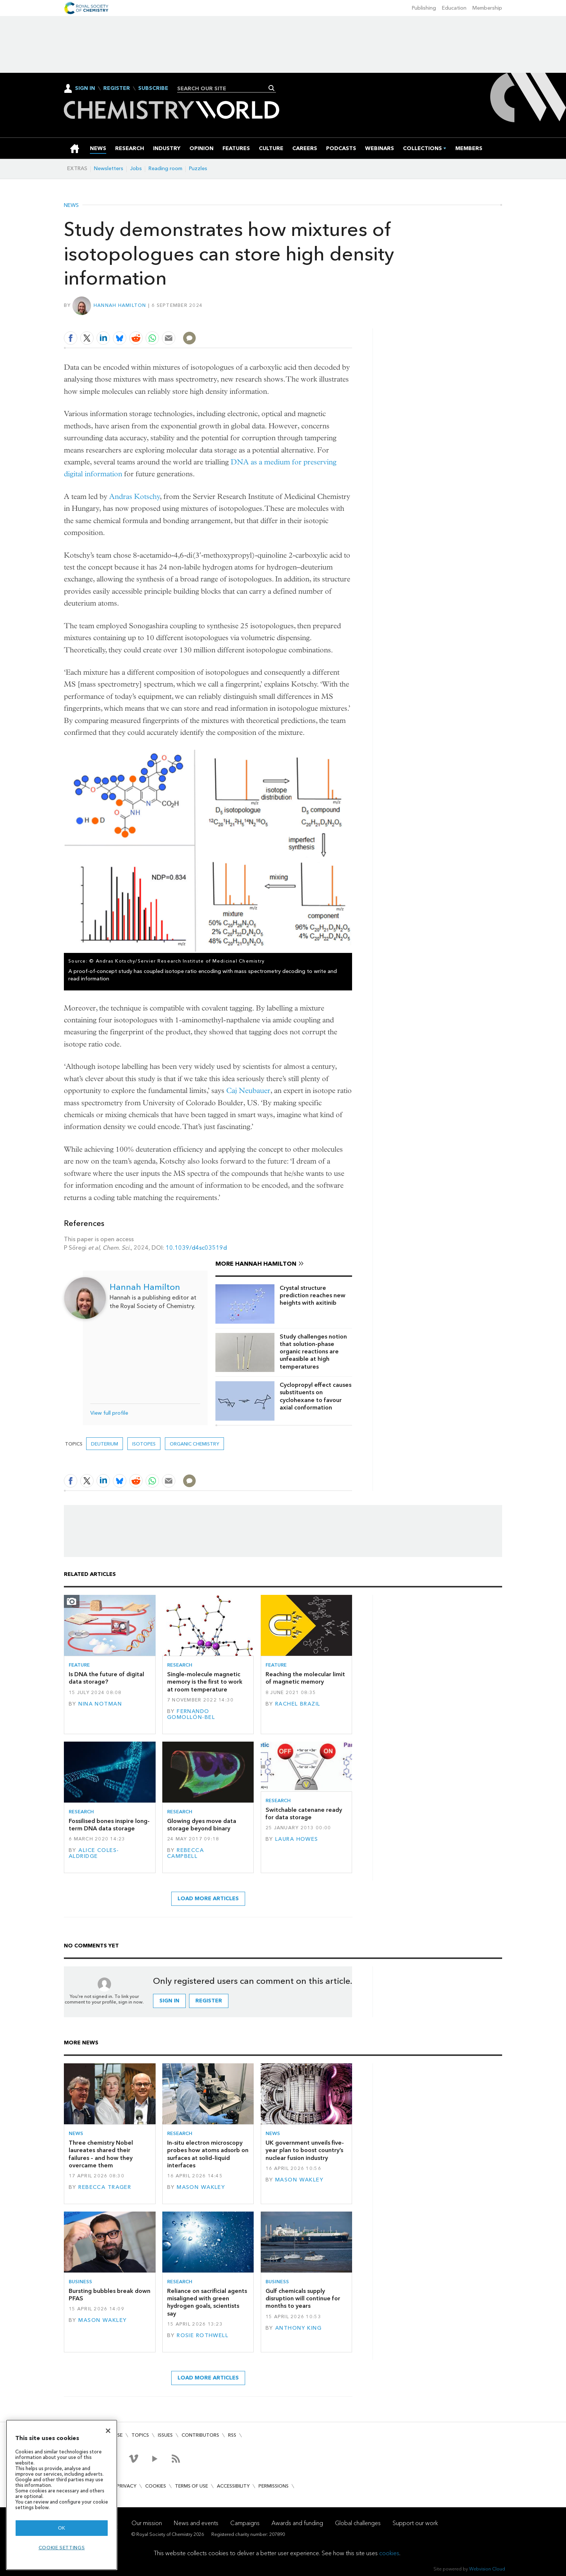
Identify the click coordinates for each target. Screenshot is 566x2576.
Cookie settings (62, 2547)
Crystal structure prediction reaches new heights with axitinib (312, 1295)
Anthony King (298, 2328)
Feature (79, 1665)
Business (80, 2281)
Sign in (169, 2001)
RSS (232, 2435)
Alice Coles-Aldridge (94, 1853)
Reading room (165, 168)
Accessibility (233, 2486)
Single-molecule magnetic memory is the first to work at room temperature (205, 1682)
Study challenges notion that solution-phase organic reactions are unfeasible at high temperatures (313, 1351)
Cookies (155, 2486)
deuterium (104, 1444)
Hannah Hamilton (120, 305)
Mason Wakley (201, 2187)
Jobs (136, 168)
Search (271, 88)
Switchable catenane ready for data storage (304, 1813)
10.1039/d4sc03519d (196, 1247)
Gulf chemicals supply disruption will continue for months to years (303, 2298)
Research (179, 1665)
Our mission (146, 2523)
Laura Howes (296, 1839)
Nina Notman (100, 1704)
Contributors (200, 2435)
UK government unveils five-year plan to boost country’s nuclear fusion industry (305, 2150)
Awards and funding (297, 2523)
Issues (165, 2435)
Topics (140, 2435)
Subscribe (153, 88)
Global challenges (358, 2523)
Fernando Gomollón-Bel (191, 1714)
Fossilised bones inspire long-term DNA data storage (109, 1824)
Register (116, 88)
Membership (487, 8)
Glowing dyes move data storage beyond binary (201, 1824)
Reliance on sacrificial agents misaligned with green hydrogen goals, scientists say (207, 2302)
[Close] (108, 2431)
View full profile (109, 1413)
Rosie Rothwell (202, 2335)
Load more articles (208, 1898)
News (71, 205)
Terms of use (191, 2486)
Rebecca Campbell (185, 1853)
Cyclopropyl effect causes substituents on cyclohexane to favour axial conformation (315, 1396)
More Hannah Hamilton (255, 1263)
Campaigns (245, 2523)
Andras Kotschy (134, 496)
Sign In (85, 88)
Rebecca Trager (104, 2187)
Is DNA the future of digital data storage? (106, 1678)
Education (454, 8)
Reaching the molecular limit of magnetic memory (305, 1678)
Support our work (415, 2523)
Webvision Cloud (487, 2569)
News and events (196, 2523)
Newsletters (108, 168)
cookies (389, 2553)
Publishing (424, 8)
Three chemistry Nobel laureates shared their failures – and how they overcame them (101, 2154)
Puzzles (198, 168)
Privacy (126, 2486)
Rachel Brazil (298, 1704)
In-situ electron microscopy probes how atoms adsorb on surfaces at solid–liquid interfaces (207, 2154)
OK (61, 2528)
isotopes (144, 1444)
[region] (61, 2495)
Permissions (273, 2486)
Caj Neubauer (248, 1090)
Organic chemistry (194, 1444)
